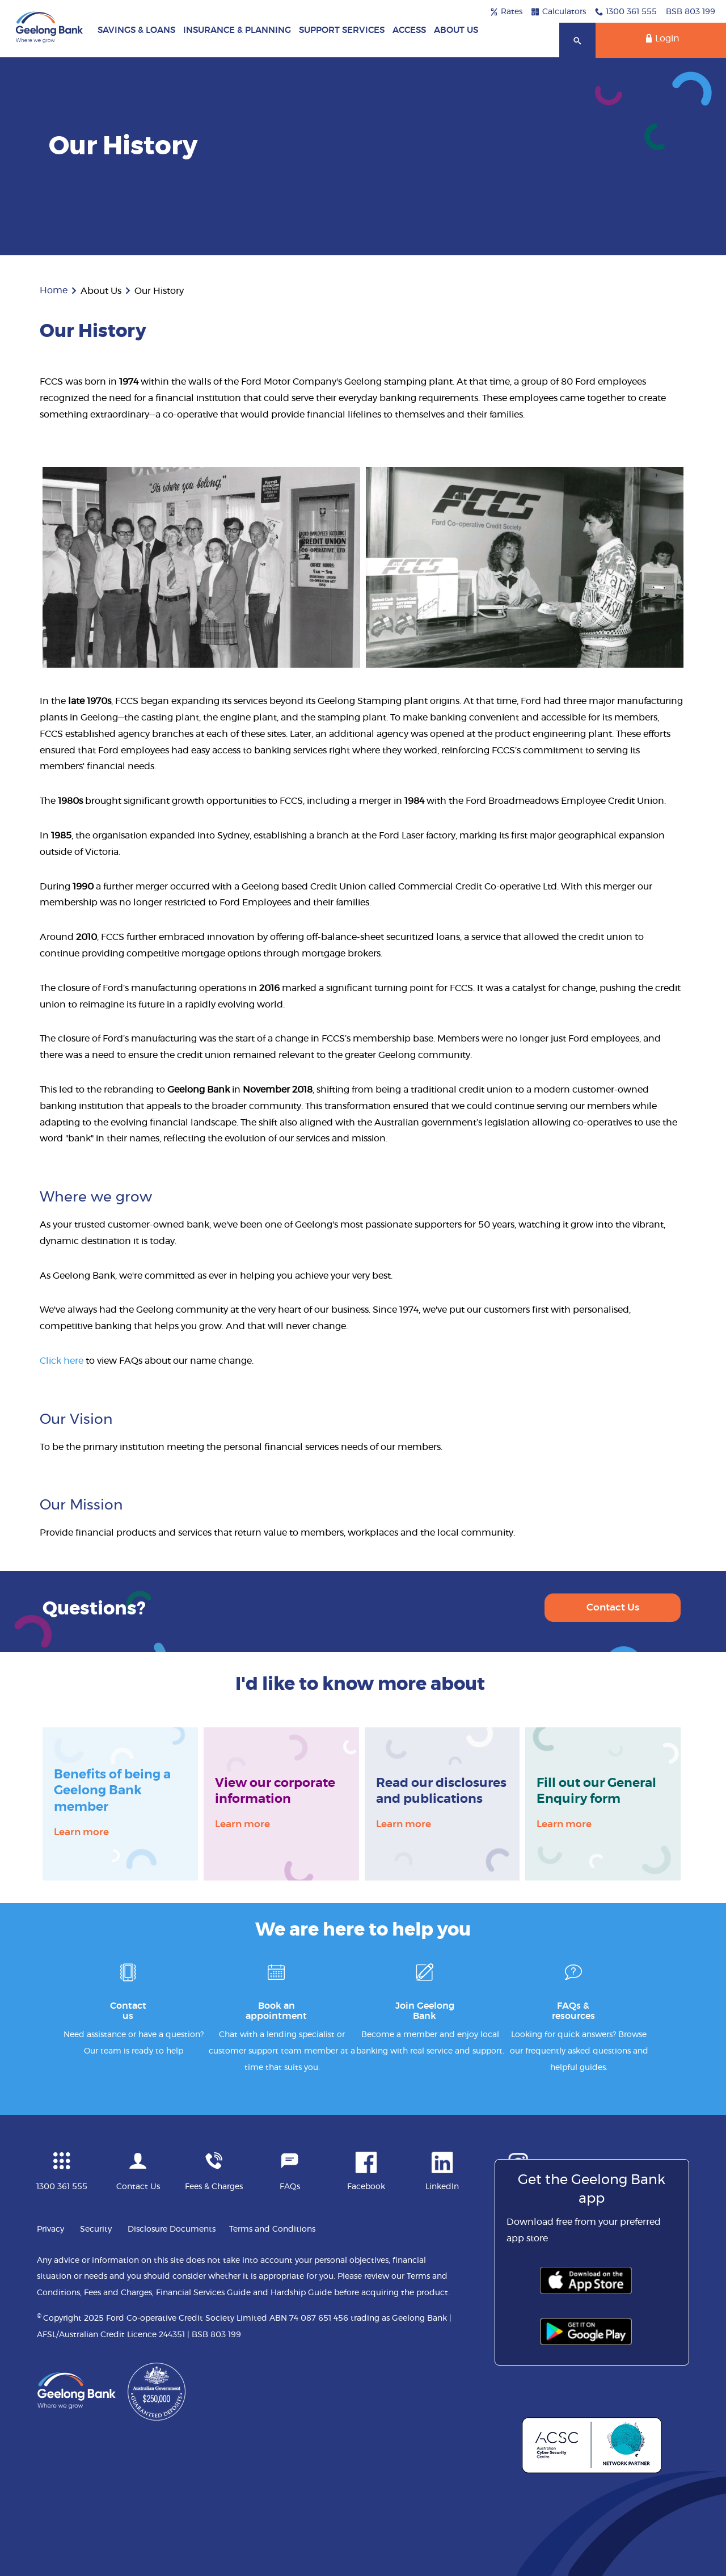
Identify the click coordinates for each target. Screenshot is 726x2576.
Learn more (81, 1831)
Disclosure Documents (172, 2229)
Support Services (342, 30)
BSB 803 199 (690, 12)
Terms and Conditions (272, 2229)
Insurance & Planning (237, 30)
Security (96, 2229)
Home (53, 290)
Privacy (50, 2229)
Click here (61, 1360)
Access (409, 30)
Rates (506, 12)
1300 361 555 (626, 12)
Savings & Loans (136, 30)
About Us (456, 30)
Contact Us (612, 1607)
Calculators (558, 12)
